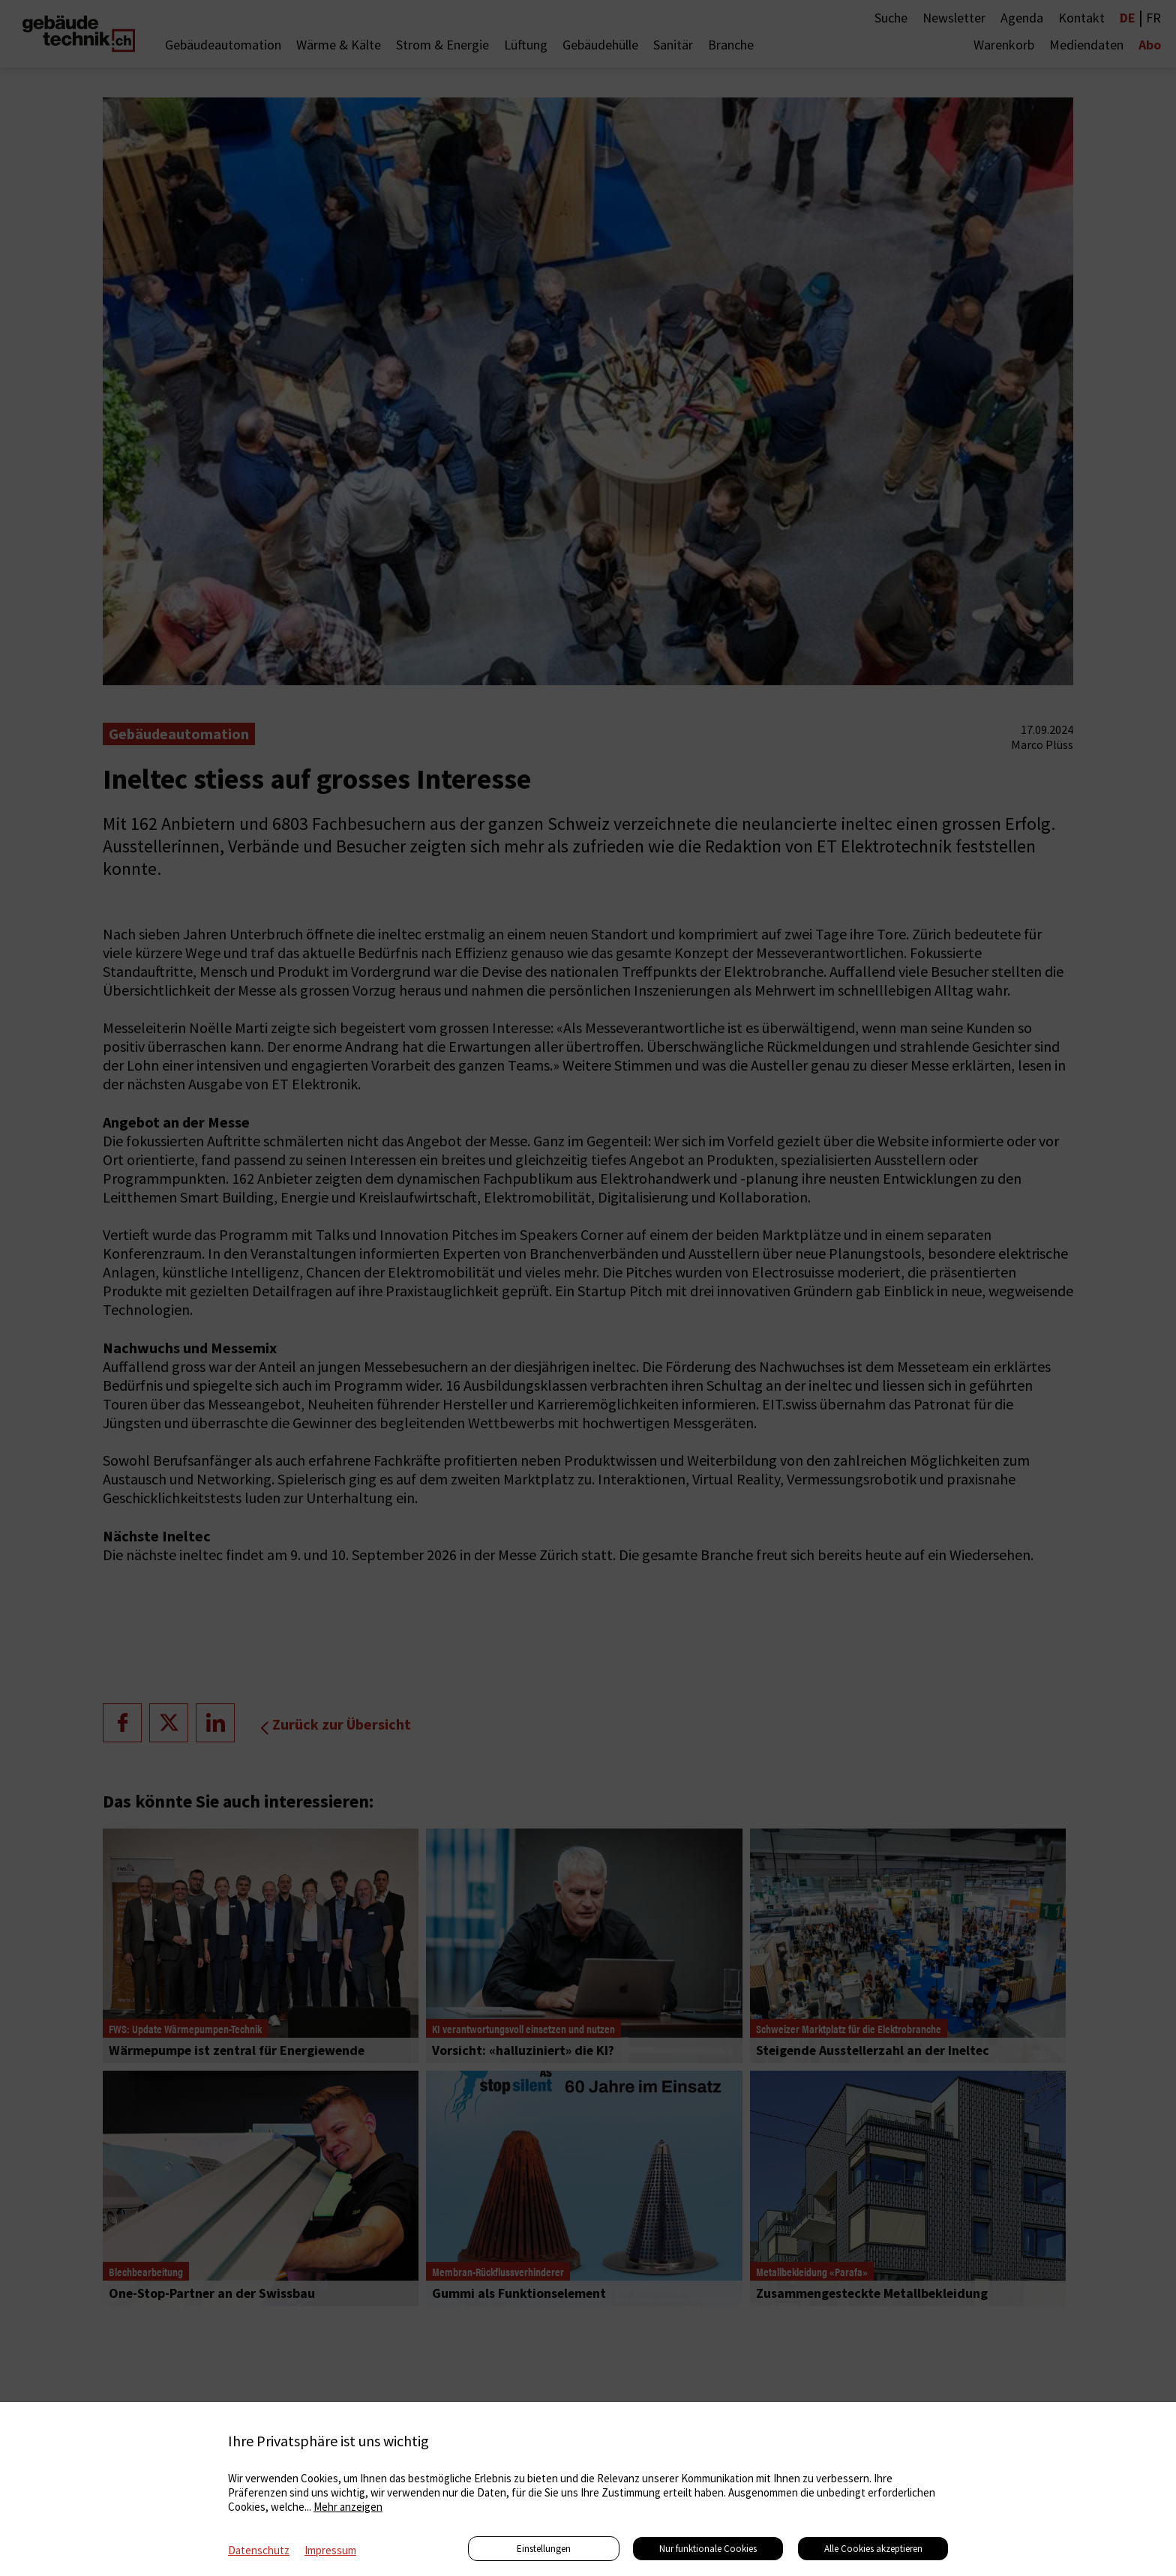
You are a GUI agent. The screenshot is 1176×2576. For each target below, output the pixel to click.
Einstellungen (544, 2548)
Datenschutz (259, 2550)
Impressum (330, 2550)
